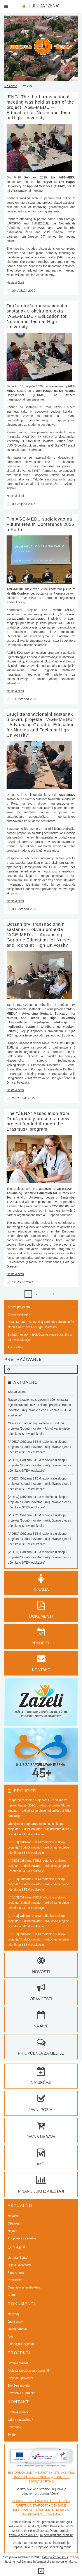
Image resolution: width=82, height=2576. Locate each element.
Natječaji (13, 2314)
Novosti (13, 2216)
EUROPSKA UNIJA (21, 2472)
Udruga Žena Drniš (55, 2557)
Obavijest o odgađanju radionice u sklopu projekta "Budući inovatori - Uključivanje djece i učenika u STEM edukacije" (39, 1428)
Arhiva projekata (19, 1307)
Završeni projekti (19, 2385)
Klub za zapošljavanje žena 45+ (29, 2370)
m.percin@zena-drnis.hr (56, 2535)
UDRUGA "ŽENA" (44, 6)
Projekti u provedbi (20, 2378)
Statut (12, 2295)
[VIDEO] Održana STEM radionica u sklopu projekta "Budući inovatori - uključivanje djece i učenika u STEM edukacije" (39, 1447)
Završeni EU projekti (21, 2393)
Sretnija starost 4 (19, 1314)
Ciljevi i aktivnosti (19, 2265)
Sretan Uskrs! (17, 1391)
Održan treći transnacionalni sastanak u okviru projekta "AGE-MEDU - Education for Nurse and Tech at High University (37, 316)
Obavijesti (14, 2223)
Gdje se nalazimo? (20, 2419)
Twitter (12, 2434)
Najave (12, 2231)
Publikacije (15, 2280)
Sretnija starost (18, 2363)
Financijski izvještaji (21, 2344)
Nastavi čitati (15, 282)
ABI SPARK (16, 1347)
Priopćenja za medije (22, 2238)
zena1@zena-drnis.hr (55, 2530)
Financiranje (16, 2272)
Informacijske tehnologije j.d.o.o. (55, 2561)
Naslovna (10, 86)
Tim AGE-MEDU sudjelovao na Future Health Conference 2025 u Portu (40, 524)
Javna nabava (17, 2329)
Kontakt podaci (18, 2412)
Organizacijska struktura (24, 2287)
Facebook (14, 2427)
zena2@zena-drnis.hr (23, 2535)
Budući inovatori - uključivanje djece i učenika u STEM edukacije (40, 1337)
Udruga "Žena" (18, 2257)
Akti (10, 2336)
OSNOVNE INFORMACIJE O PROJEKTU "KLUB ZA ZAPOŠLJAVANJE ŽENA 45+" (41, 2510)
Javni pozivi (15, 2321)
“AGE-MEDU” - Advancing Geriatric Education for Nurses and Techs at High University (41, 1324)
